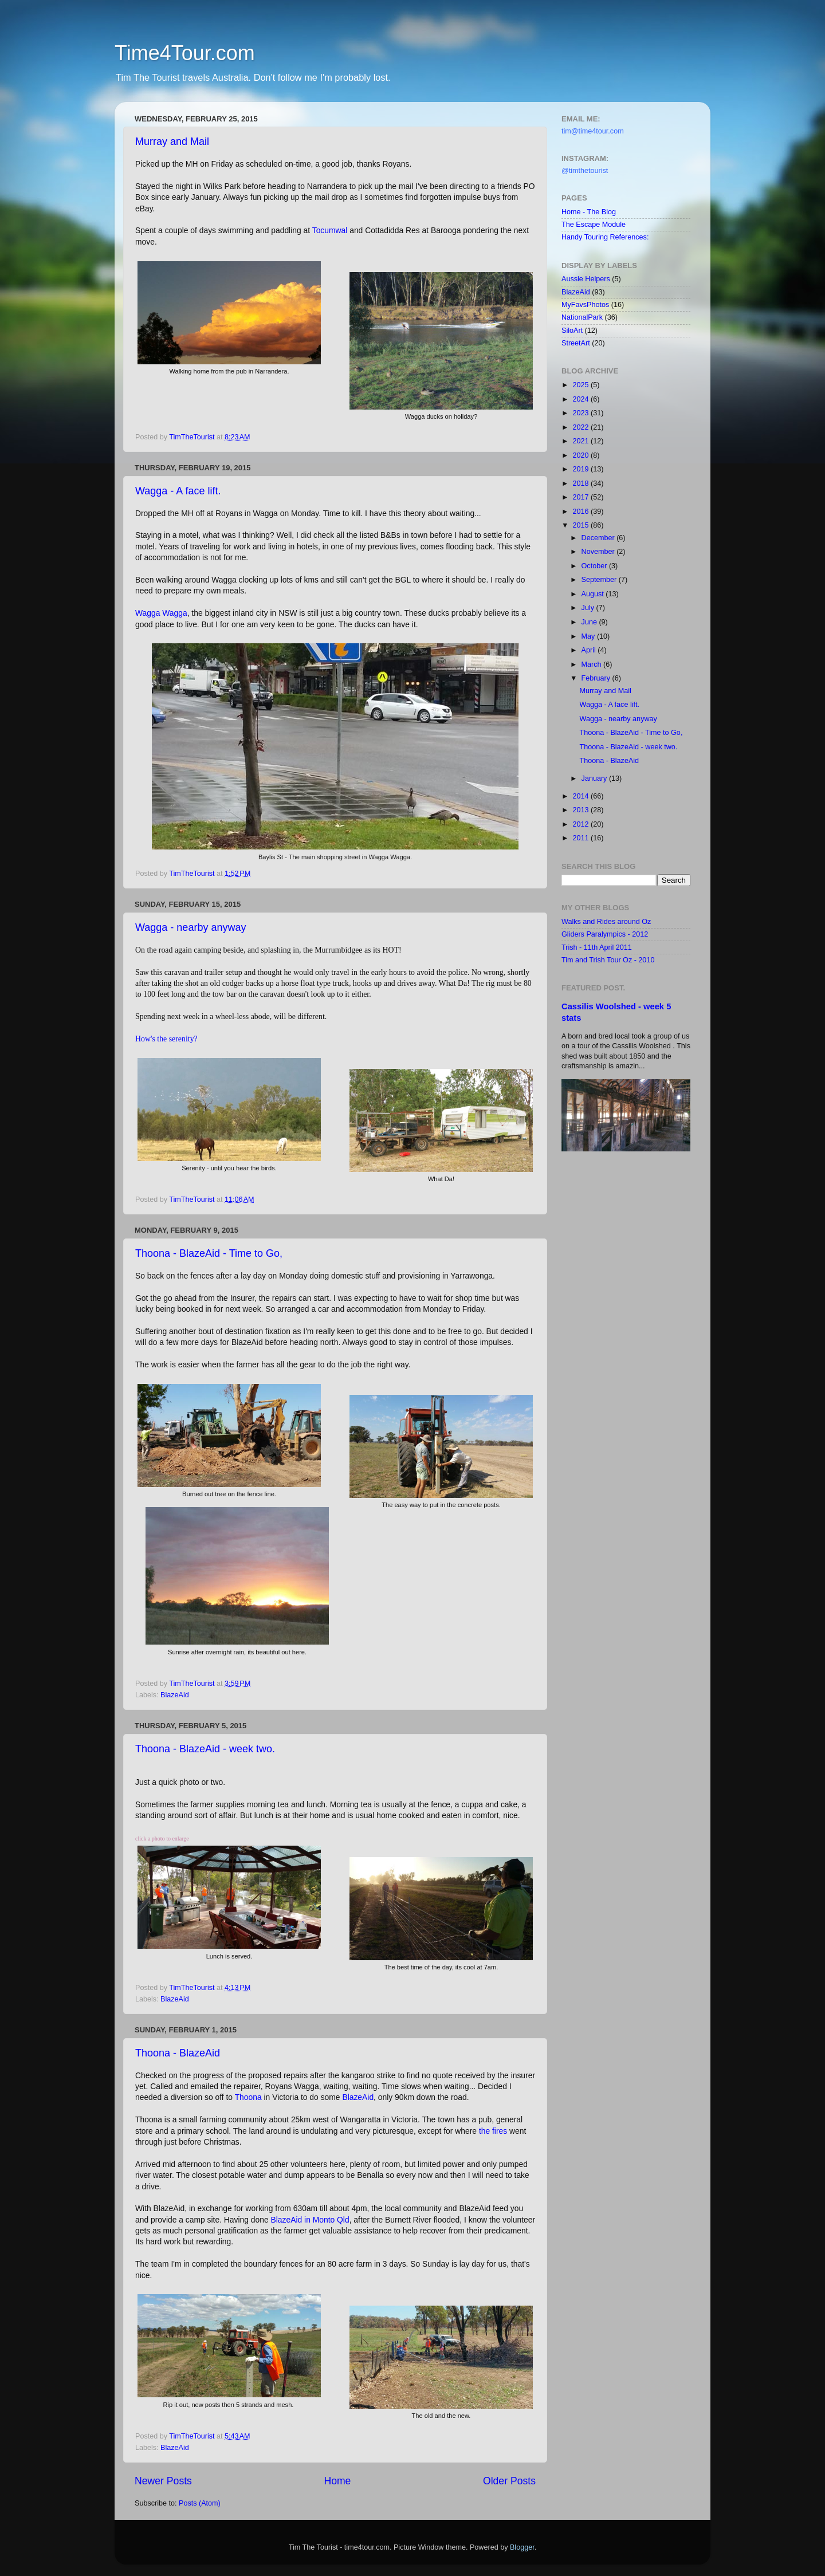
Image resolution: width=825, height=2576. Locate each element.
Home (337, 2481)
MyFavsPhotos (585, 305)
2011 (581, 838)
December (599, 538)
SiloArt (572, 331)
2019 (581, 469)
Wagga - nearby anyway (190, 927)
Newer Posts (163, 2481)
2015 (581, 525)
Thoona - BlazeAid (177, 2053)
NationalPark (582, 317)
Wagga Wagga (161, 613)
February (597, 678)
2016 (581, 512)
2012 (581, 824)
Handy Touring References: (605, 237)
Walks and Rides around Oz (606, 922)
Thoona (248, 2097)
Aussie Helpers (585, 279)
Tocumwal (330, 230)
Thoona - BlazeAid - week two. (205, 1749)
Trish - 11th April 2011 (596, 947)
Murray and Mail (172, 141)
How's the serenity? (167, 1039)
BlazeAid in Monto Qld (310, 2219)
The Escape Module (593, 225)
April (590, 650)
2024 (581, 399)
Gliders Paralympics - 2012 (604, 934)
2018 (581, 483)
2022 (581, 427)
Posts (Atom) (200, 2503)
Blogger (522, 2547)
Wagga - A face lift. (178, 491)
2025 (581, 385)
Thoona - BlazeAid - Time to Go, (208, 1253)
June (590, 622)
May (589, 636)
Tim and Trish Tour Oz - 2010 (607, 960)
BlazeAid (174, 1695)
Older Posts (509, 2481)
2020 (581, 455)
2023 (581, 413)
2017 (581, 497)
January (595, 778)
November (599, 552)
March (593, 664)
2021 (581, 441)
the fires (493, 2130)
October (595, 566)
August (594, 594)
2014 (581, 796)
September (600, 580)
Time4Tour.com (185, 53)
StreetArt (575, 343)
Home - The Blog (588, 212)
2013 (581, 810)
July (589, 608)
